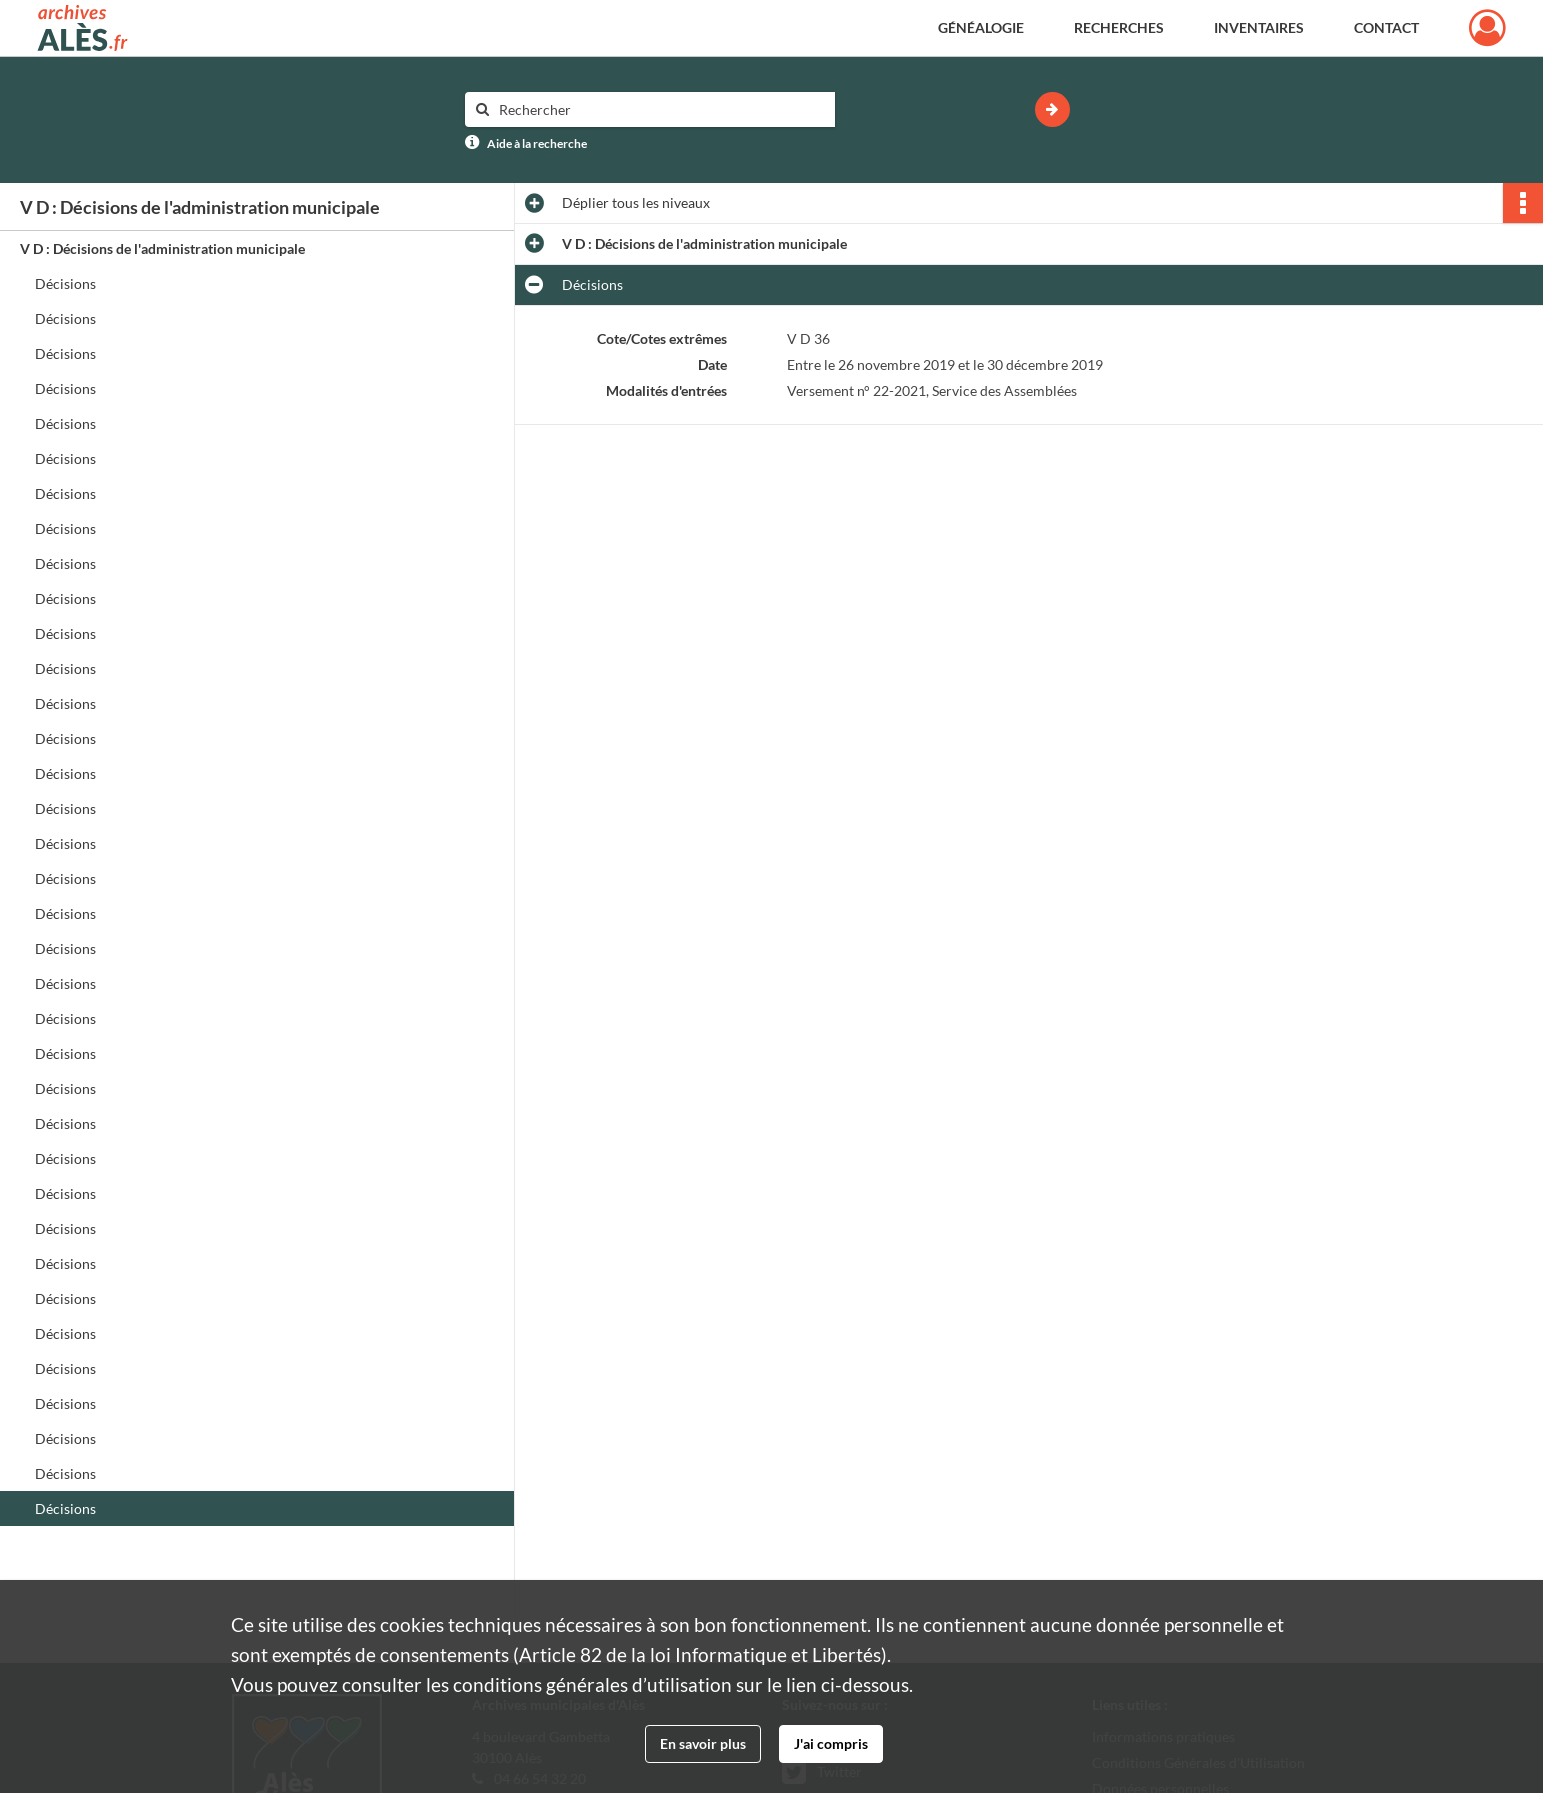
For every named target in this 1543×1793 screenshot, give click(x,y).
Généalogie (981, 27)
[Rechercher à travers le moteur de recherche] (660, 109)
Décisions (65, 283)
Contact (1386, 27)
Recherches (1119, 27)
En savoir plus (703, 1743)
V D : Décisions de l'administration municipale (162, 248)
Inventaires (1259, 27)
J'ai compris (831, 1743)
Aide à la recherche (537, 143)
